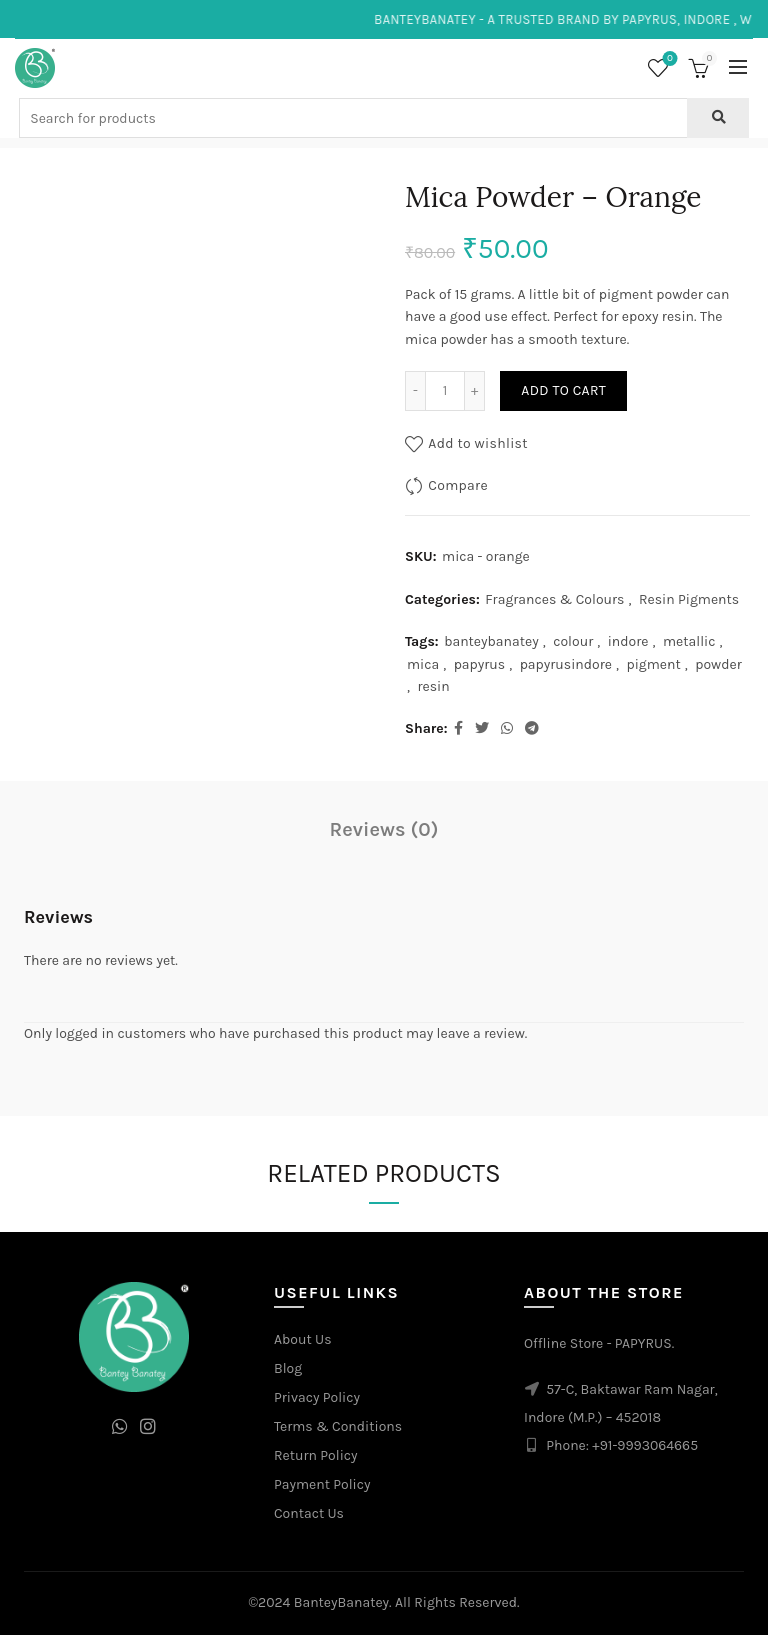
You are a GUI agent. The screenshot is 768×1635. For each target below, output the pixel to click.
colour (573, 641)
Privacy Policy (317, 1397)
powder (718, 664)
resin (433, 686)
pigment (653, 664)
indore (628, 641)
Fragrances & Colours (554, 599)
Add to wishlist (478, 443)
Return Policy (316, 1455)
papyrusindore (566, 664)
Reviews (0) (384, 829)
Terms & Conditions (338, 1426)
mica (423, 664)
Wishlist (668, 59)
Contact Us (309, 1513)
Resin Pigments (689, 599)
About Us (303, 1339)
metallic (689, 641)
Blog (288, 1368)
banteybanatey (491, 641)
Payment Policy (322, 1484)
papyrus (480, 664)
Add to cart (563, 390)
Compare (458, 485)
